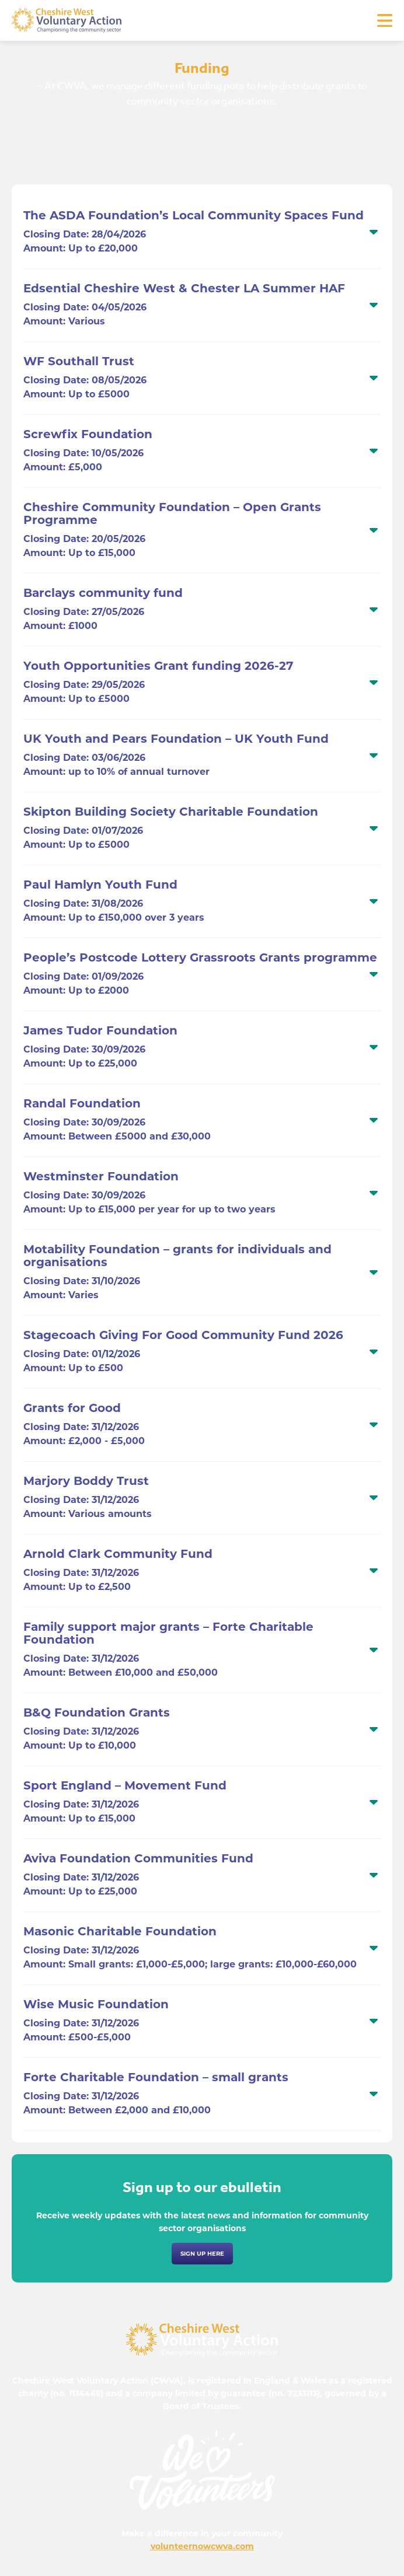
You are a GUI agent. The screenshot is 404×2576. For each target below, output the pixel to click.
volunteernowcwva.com (202, 2546)
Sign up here (202, 2253)
